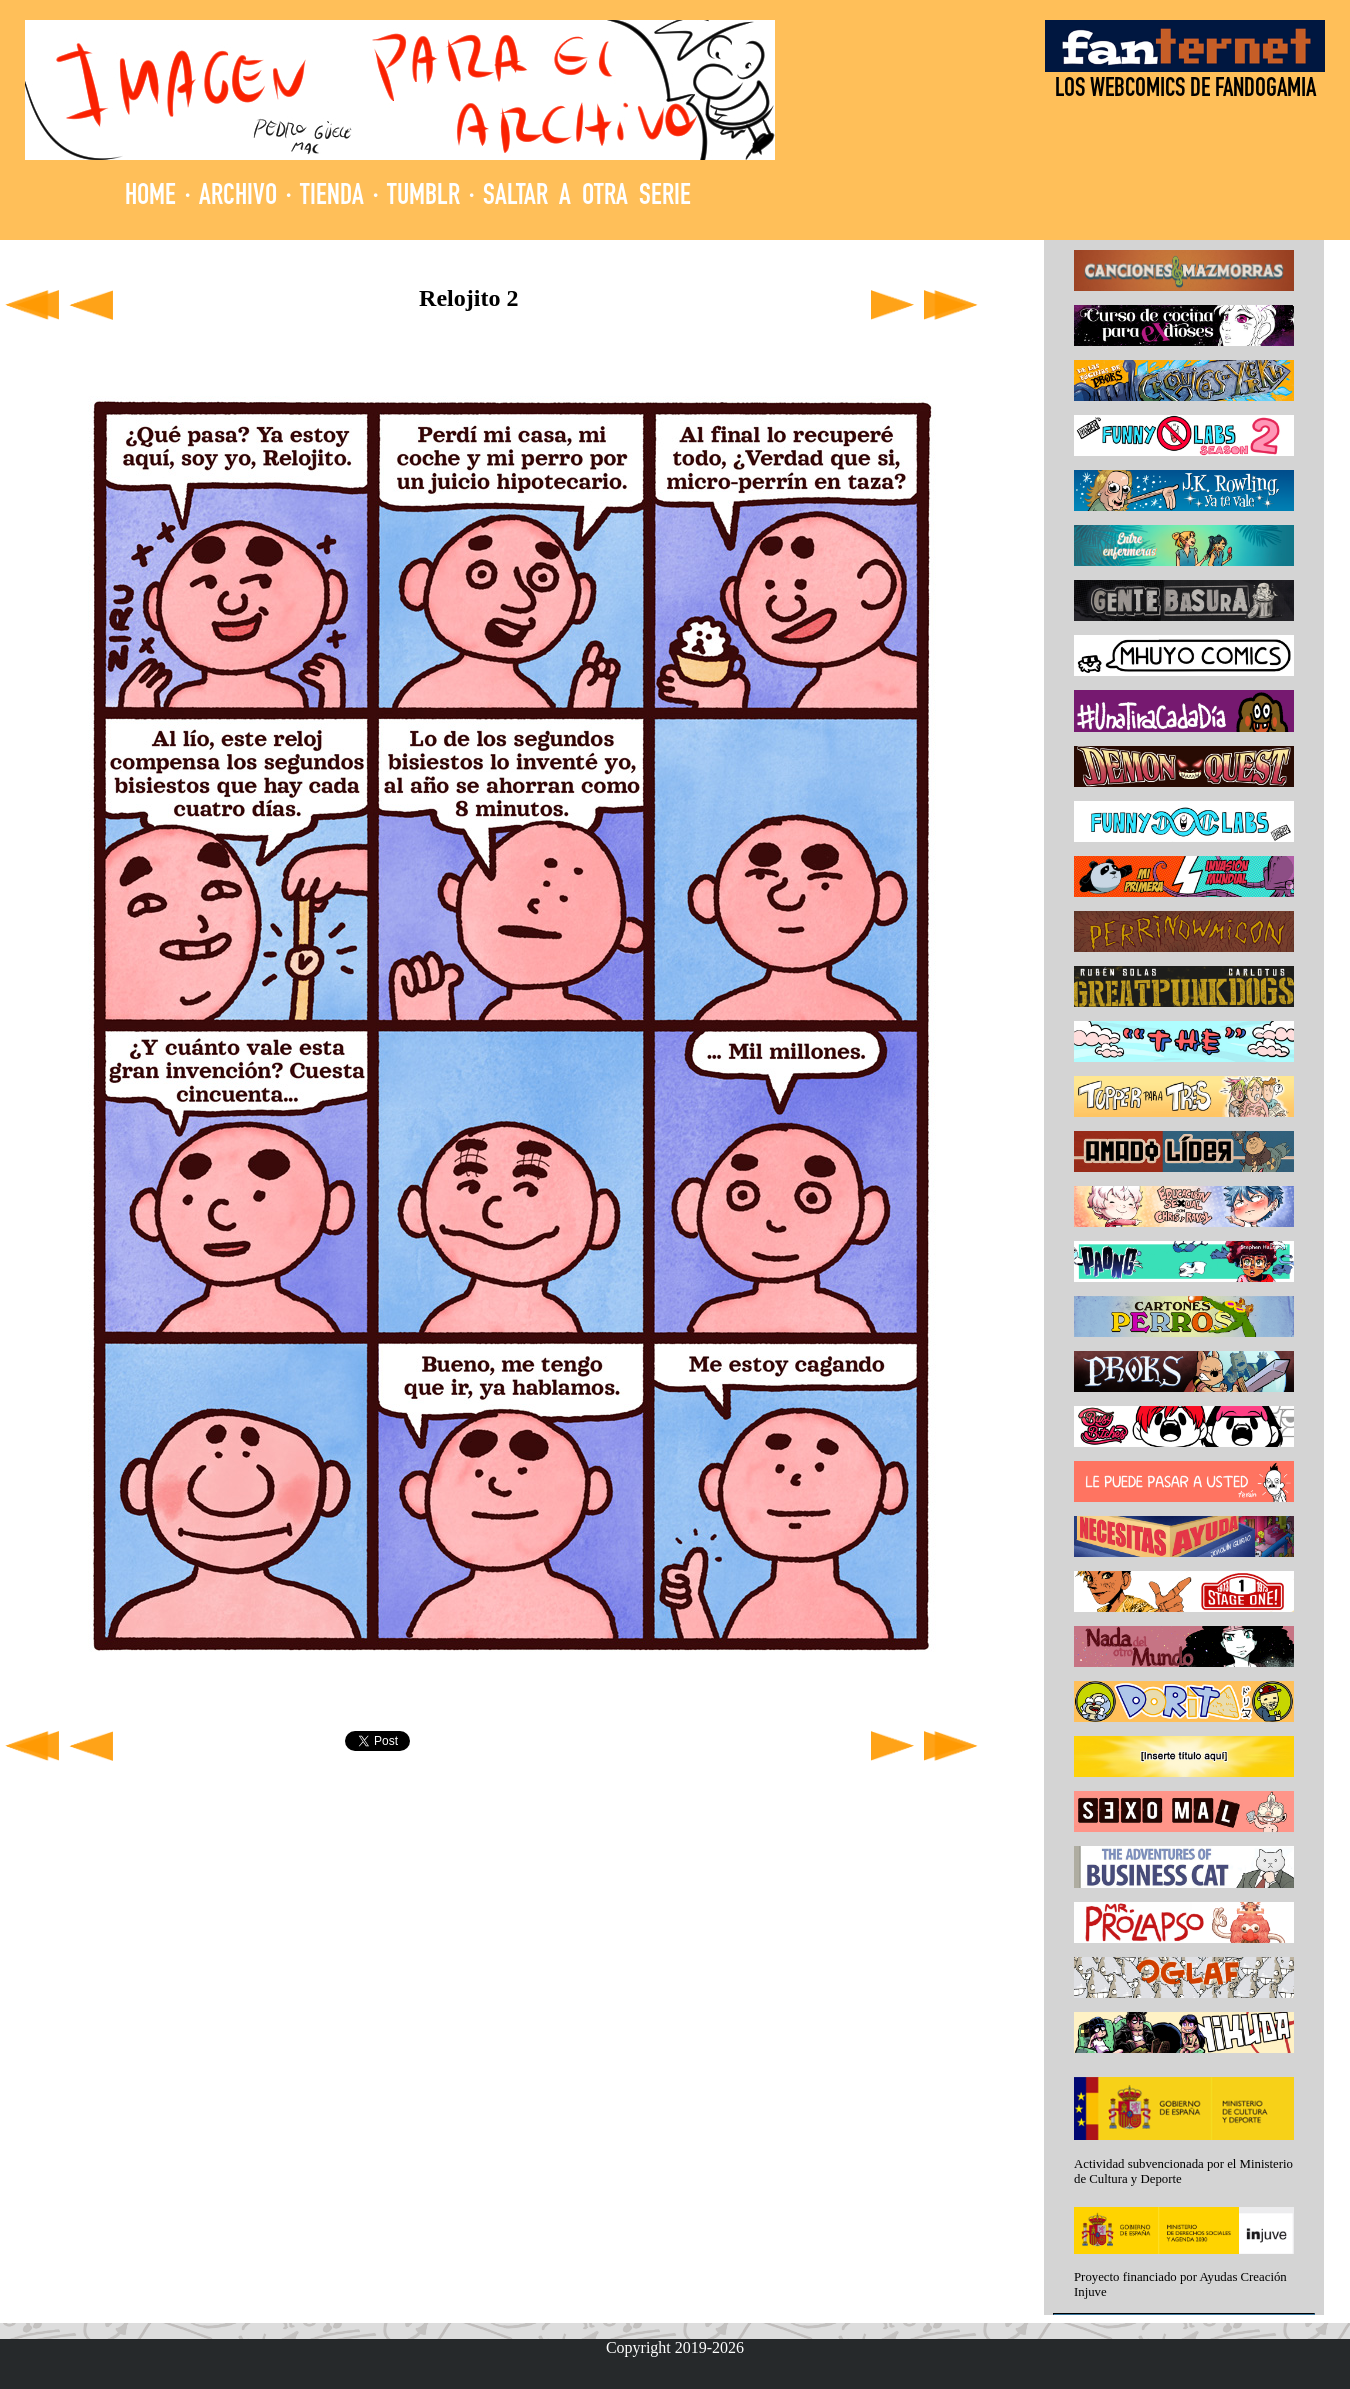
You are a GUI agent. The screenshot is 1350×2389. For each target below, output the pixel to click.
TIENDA (332, 197)
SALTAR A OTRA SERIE (587, 197)
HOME (150, 197)
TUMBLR (423, 197)
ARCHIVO (238, 197)
